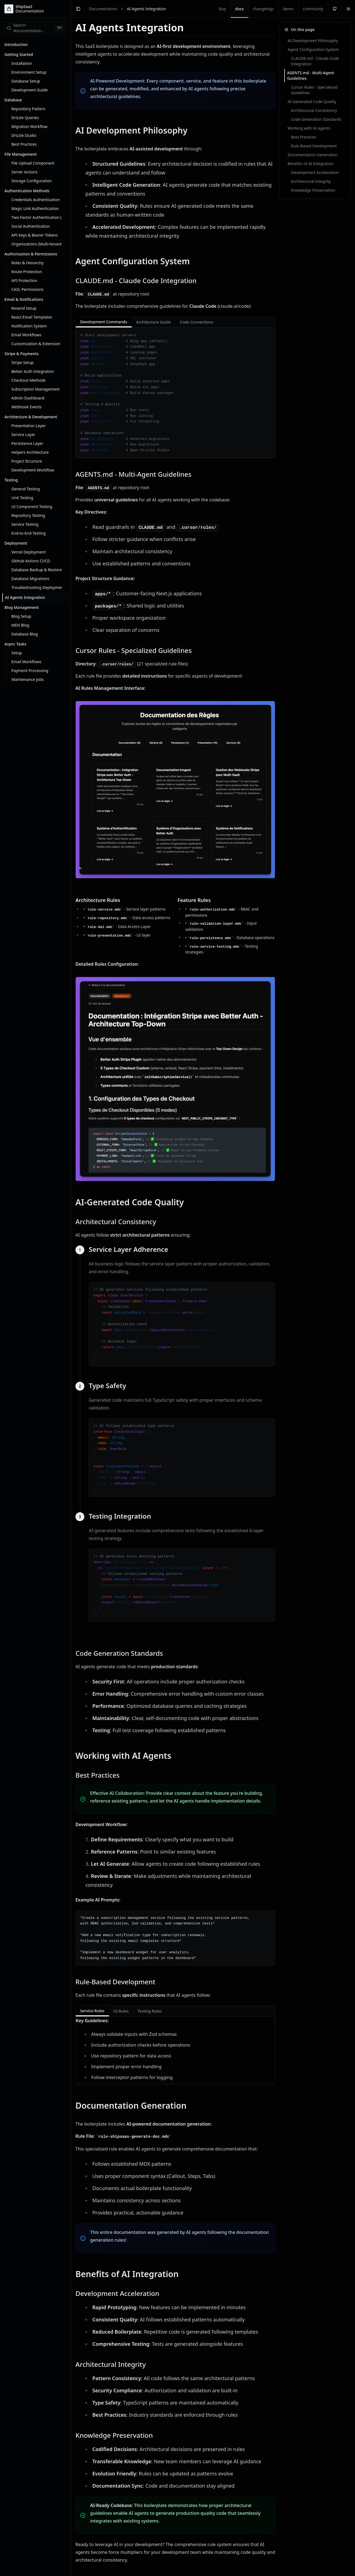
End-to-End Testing (28, 533)
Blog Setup (21, 616)
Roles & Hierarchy (27, 262)
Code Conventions (197, 322)
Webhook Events (26, 406)
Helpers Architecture (30, 452)
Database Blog (24, 634)
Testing (11, 480)
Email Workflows (26, 334)
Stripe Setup (22, 362)
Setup (16, 652)
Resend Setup (23, 308)
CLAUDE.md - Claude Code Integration (315, 61)
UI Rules (121, 2011)
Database (13, 99)
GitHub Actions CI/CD (30, 560)
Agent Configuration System (313, 49)
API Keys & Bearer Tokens (34, 235)
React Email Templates (31, 317)
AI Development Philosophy (313, 40)
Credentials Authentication (35, 199)
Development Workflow (32, 470)
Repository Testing (28, 515)
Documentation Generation (313, 154)
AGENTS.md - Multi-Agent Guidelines (310, 75)
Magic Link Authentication (35, 208)
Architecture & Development (30, 416)
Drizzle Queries (25, 117)
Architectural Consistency (314, 110)
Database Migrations (30, 578)
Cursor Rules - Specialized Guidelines (314, 89)
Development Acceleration (315, 172)
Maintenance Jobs (27, 679)
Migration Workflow (29, 126)
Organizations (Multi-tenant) (36, 244)
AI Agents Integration (25, 597)
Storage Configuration (31, 180)
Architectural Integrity (311, 181)
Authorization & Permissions (30, 254)
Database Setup (25, 81)
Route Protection (26, 271)
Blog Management (21, 607)
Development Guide (29, 90)
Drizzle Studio (23, 135)
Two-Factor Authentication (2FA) (36, 217)
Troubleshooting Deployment (36, 587)
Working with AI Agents (309, 128)
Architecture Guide (153, 322)
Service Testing (25, 524)
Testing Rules (150, 2011)
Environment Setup (28, 72)
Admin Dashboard (27, 398)
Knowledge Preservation (313, 190)
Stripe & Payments (21, 353)
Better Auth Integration (32, 371)
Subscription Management (35, 389)
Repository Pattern (28, 108)
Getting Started (18, 54)
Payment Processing (29, 670)
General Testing (25, 488)
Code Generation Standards (316, 119)
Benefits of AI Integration (311, 163)
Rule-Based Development (314, 145)
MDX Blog (20, 625)
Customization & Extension (35, 343)
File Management (20, 154)
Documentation (103, 8)
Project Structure (26, 461)
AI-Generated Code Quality (312, 101)
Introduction (16, 44)
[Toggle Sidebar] (71, 1288)
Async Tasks (15, 644)
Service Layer (23, 434)
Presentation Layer (28, 425)
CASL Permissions (27, 289)
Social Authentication (30, 226)
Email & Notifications (23, 299)
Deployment (15, 543)
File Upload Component (32, 163)
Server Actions (24, 172)
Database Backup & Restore (36, 569)
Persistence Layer (27, 443)
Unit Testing (22, 497)
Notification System (29, 326)
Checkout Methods (28, 380)
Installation (21, 63)
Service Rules (92, 2012)
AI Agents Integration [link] (146, 8)
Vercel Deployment (28, 552)
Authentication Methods (26, 190)
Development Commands (104, 323)
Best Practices (24, 144)
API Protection (24, 280)
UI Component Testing (31, 506)
